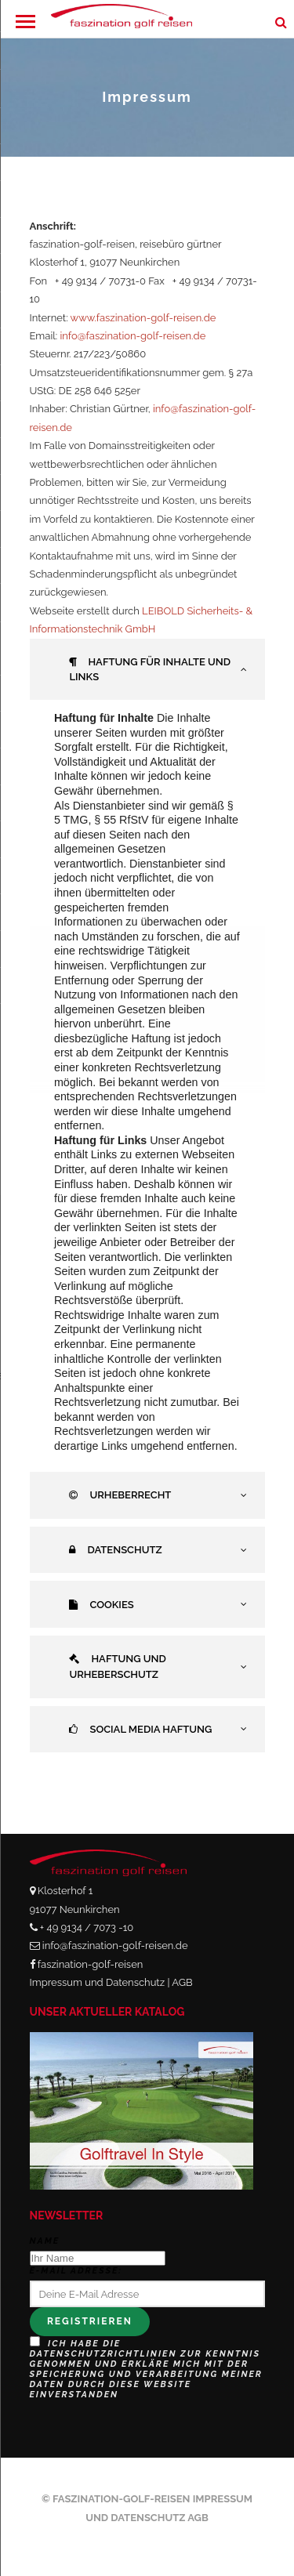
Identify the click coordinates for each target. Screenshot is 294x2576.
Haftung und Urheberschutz (117, 1666)
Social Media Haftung (140, 1729)
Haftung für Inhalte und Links (149, 669)
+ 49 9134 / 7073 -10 (86, 1927)
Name (45, 2241)
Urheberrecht (120, 1495)
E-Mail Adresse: (76, 2271)
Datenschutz (115, 1550)
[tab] (147, 670)
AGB (182, 1982)
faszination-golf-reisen (90, 1964)
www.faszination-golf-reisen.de (143, 318)
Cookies (101, 1604)
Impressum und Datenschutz (97, 1982)
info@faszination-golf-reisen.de (133, 336)
